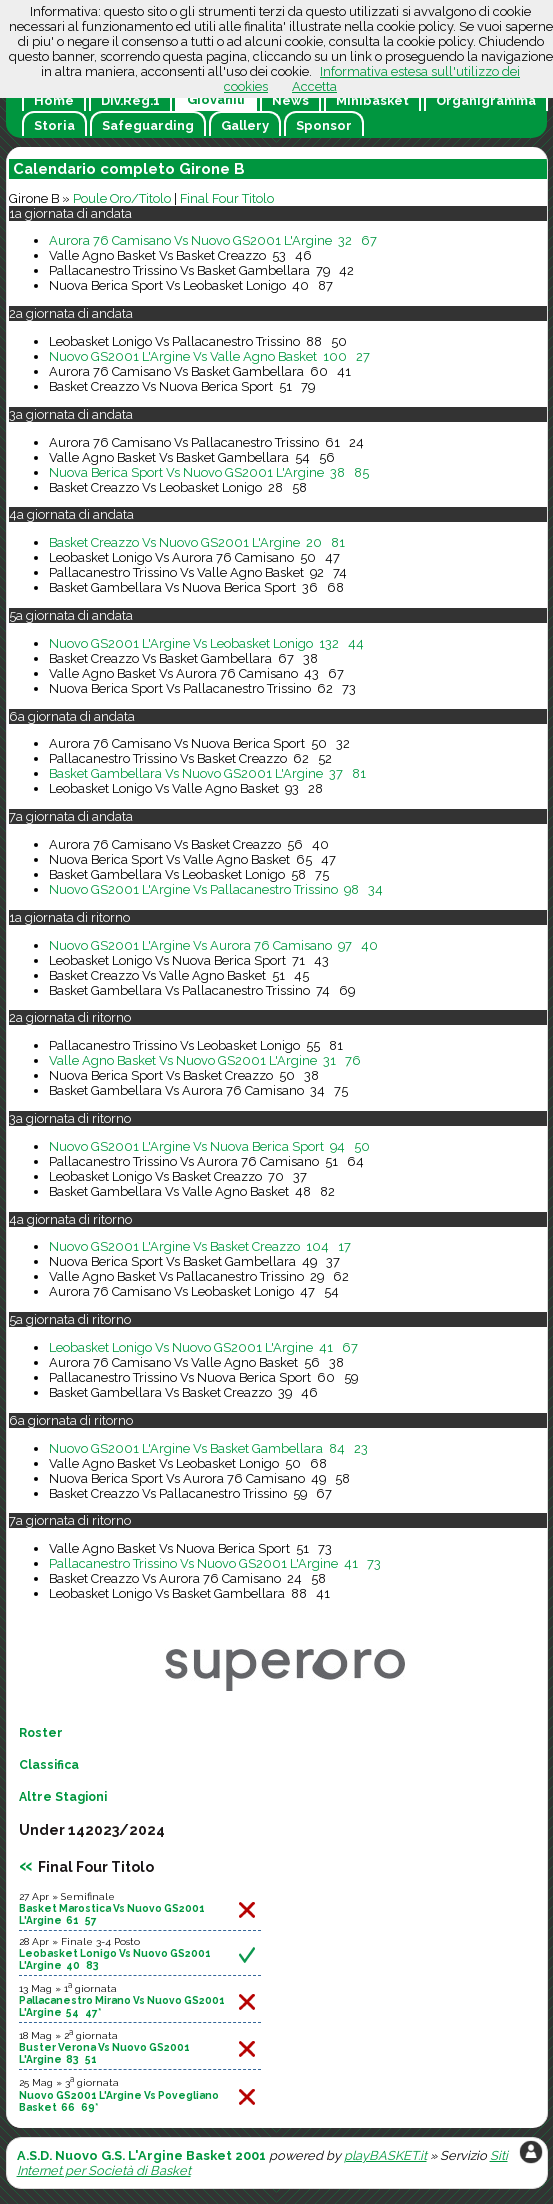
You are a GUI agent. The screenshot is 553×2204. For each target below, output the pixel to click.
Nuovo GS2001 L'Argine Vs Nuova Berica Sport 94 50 (209, 1146)
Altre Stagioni (63, 1797)
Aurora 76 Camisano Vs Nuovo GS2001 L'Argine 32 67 (213, 240)
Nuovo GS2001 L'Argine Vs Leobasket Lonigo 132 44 (206, 643)
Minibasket (372, 100)
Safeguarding (148, 125)
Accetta (314, 86)
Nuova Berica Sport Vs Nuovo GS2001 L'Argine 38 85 (209, 472)
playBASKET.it (385, 2155)
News (290, 100)
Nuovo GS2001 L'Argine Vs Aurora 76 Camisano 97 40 (213, 945)
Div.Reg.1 (130, 100)
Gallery (245, 125)
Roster (41, 1733)
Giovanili (216, 99)
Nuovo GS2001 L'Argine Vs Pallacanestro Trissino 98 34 (216, 889)
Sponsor (324, 125)
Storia (54, 125)
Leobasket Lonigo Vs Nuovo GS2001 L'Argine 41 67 (203, 1347)
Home (54, 100)
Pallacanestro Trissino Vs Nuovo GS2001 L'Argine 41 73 (215, 1563)
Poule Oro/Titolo (122, 198)
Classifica (49, 1765)
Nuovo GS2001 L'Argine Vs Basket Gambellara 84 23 (208, 1448)
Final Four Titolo (227, 198)
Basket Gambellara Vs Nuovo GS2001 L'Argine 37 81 (207, 773)
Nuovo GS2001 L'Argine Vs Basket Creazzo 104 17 (200, 1246)
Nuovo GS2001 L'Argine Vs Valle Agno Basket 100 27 (209, 356)
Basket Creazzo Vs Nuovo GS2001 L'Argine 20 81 (197, 542)
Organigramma (486, 100)
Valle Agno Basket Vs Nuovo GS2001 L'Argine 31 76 (205, 1060)
